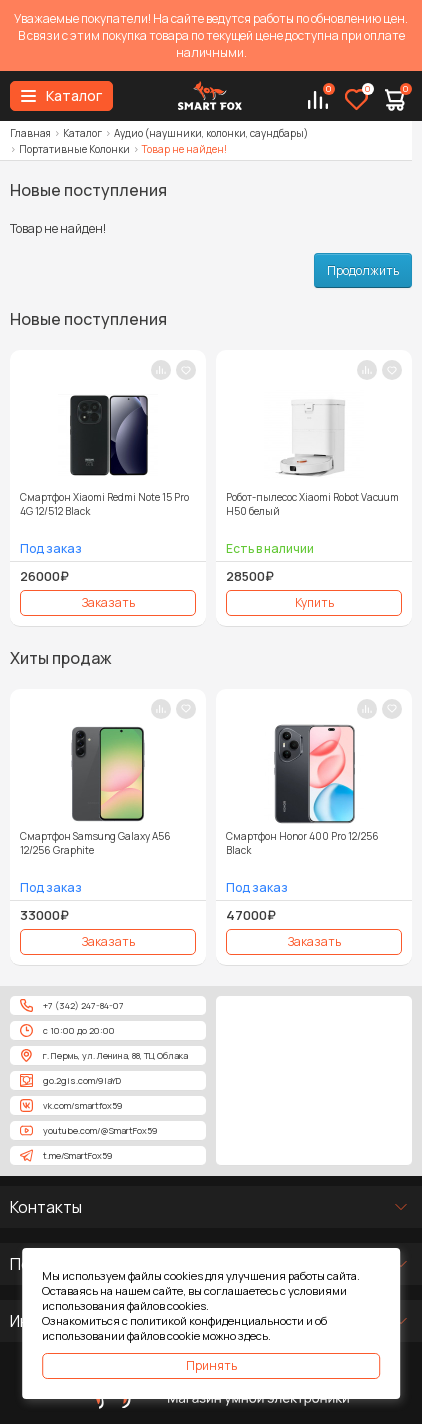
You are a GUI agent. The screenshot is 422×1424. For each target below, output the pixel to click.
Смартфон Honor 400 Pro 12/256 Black (302, 843)
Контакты (46, 1207)
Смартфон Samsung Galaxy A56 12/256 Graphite (95, 843)
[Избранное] (356, 100)
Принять (211, 1365)
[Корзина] (395, 100)
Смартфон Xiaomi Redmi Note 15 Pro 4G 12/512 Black (104, 504)
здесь (253, 1335)
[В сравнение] (161, 370)
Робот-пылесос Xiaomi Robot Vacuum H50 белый (312, 504)
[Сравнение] (318, 100)
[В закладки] (186, 370)
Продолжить (363, 270)
